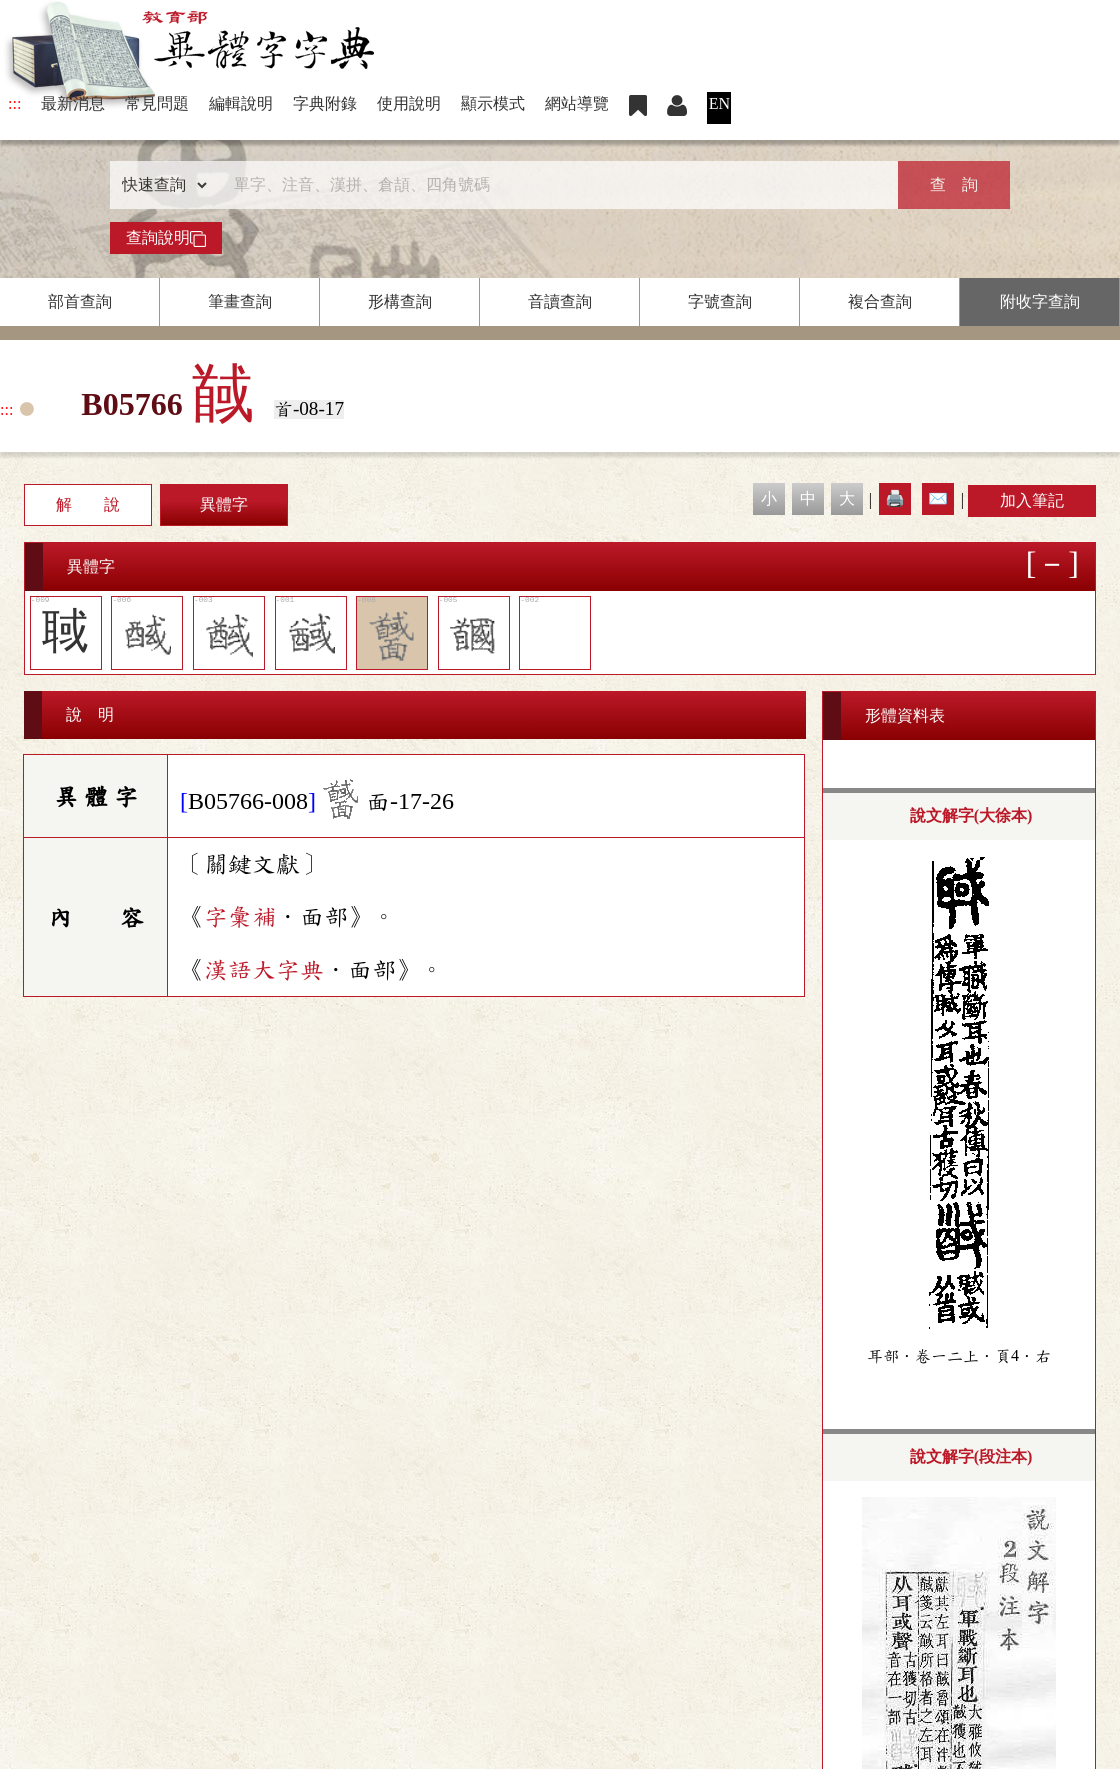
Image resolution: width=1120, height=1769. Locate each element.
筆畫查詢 (240, 301)
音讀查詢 (560, 301)
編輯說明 (241, 103)
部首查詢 (80, 301)
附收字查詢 (1040, 301)
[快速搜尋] (553, 185)
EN (719, 103)
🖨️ (895, 498)
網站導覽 (577, 103)
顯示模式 (493, 103)
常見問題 (157, 103)
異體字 (224, 504)
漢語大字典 (264, 970)
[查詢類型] (160, 185)
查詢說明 (166, 238)
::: (14, 103)
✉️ (938, 498)
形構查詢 (400, 301)
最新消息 (73, 103)
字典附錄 (325, 103)
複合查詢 (880, 301)
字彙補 (240, 917)
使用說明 (409, 103)
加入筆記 (1032, 500)
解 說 (88, 504)
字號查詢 (720, 301)
